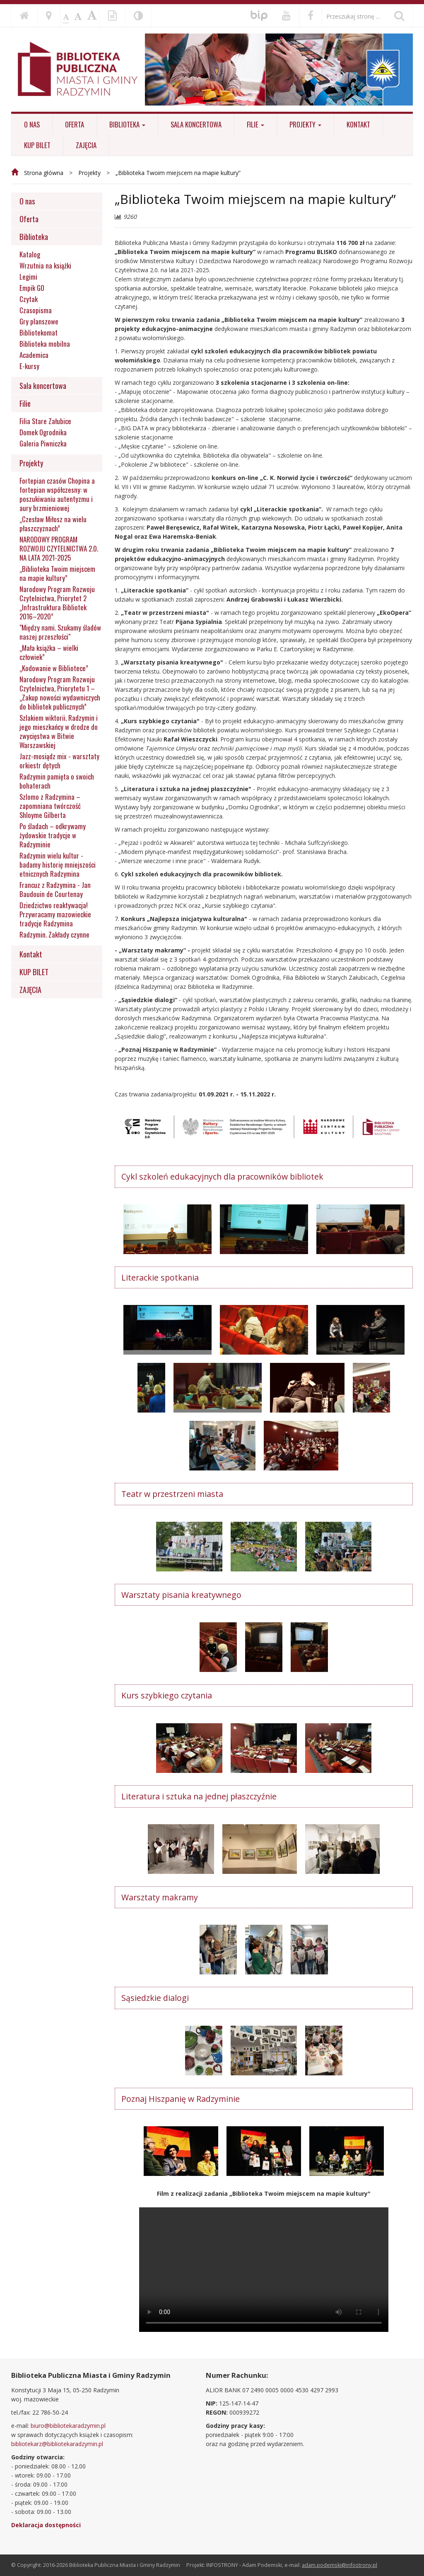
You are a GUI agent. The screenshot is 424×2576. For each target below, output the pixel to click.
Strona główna (43, 173)
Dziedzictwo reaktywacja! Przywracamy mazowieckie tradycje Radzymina (55, 914)
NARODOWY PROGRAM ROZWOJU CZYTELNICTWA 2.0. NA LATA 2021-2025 (58, 548)
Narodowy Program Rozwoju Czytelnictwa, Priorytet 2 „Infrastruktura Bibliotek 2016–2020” (57, 603)
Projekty (305, 124)
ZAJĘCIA (86, 145)
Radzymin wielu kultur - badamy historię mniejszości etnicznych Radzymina (57, 864)
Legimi (28, 276)
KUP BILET (37, 145)
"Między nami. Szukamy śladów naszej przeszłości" (60, 632)
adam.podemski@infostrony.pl (339, 2565)
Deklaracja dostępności (46, 2525)
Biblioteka (127, 124)
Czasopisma (35, 310)
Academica (33, 355)
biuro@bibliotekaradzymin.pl (68, 2426)
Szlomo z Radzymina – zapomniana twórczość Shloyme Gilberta (50, 806)
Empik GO (31, 288)
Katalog (29, 254)
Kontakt (358, 124)
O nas (32, 124)
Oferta (74, 124)
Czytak (28, 299)
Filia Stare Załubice (45, 421)
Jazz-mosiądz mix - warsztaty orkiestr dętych (59, 761)
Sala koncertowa (196, 124)
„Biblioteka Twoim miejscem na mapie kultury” (178, 173)
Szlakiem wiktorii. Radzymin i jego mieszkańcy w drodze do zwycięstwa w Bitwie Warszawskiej (58, 731)
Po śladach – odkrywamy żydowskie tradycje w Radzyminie (52, 835)
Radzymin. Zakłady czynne (54, 934)
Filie (255, 124)
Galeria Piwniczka (43, 443)
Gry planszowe (38, 321)
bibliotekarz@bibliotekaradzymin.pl (57, 2444)
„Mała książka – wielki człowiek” (48, 652)
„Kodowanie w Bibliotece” (53, 668)
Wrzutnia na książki (45, 265)
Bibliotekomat (38, 332)
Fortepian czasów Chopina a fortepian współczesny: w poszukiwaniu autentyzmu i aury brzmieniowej (57, 494)
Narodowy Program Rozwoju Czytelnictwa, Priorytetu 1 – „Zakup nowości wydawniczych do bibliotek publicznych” (59, 693)
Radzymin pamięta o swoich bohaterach (56, 781)
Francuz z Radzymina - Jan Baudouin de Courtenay (55, 889)
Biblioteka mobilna (44, 343)
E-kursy (29, 366)
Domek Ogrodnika (43, 432)
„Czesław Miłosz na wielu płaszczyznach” (53, 524)
